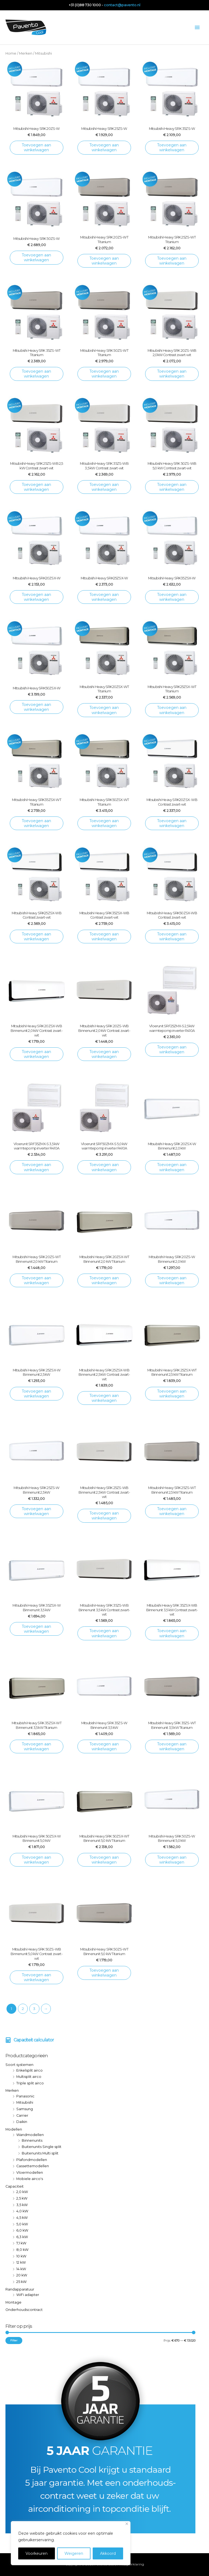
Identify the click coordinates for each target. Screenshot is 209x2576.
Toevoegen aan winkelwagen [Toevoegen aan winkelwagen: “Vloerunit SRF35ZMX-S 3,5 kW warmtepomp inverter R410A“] (36, 1167)
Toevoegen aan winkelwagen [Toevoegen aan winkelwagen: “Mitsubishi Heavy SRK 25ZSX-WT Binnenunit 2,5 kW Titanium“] (171, 1394)
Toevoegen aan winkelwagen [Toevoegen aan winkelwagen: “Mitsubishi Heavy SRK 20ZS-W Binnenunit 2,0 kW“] (171, 1280)
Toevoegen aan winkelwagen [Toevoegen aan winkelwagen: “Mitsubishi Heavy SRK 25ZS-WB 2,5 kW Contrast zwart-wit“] (36, 487)
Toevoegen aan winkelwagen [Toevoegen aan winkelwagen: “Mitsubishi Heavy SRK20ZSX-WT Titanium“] (104, 710)
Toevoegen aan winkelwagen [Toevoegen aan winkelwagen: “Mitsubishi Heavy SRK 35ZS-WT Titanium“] (36, 374)
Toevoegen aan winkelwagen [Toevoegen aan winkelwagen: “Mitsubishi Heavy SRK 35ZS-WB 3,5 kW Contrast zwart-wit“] (104, 487)
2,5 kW (21, 2198)
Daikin (21, 2122)
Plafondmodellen (31, 2160)
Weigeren (73, 2553)
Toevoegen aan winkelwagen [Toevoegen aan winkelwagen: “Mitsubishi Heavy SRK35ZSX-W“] (171, 597)
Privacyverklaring (130, 2564)
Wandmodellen (30, 2135)
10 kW (21, 2256)
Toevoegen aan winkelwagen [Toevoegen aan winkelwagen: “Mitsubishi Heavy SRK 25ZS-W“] (104, 147)
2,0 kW (22, 2192)
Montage (13, 2302)
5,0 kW (22, 2224)
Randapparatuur (19, 2289)
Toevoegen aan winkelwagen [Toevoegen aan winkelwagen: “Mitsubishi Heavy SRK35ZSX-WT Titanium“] (36, 823)
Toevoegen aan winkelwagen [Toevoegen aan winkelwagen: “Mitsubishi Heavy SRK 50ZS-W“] (36, 257)
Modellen (13, 2129)
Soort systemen (19, 2065)
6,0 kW (22, 2230)
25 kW (21, 2282)
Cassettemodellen (32, 2166)
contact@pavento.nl (122, 5)
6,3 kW (22, 2237)
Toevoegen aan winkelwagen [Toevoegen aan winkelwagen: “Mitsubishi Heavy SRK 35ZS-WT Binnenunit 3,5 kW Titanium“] (171, 1746)
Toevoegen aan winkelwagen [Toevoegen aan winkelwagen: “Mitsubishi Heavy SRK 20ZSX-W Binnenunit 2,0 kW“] (171, 1167)
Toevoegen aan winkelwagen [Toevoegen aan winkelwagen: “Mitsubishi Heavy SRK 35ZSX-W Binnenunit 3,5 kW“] (36, 1629)
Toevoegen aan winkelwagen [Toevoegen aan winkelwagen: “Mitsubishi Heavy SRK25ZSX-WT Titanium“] (171, 710)
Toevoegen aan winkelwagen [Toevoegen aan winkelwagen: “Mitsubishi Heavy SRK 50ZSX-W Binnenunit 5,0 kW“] (36, 1860)
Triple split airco (30, 2083)
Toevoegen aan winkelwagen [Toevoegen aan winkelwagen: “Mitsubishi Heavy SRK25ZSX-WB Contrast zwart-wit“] (36, 936)
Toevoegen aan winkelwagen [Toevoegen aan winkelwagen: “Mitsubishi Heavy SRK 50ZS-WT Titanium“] (104, 374)
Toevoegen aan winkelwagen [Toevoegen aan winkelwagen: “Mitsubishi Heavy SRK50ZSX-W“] (36, 707)
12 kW (21, 2262)
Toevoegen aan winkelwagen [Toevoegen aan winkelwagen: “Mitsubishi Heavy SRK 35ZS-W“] (171, 147)
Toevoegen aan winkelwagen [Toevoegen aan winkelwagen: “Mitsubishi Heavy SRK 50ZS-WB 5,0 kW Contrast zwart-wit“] (171, 487)
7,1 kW (21, 2243)
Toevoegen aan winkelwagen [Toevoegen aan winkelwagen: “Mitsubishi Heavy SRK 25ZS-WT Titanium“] (171, 261)
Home (10, 53)
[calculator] (29, 2040)
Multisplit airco (28, 2077)
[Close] (127, 2523)
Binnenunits (32, 2140)
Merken (12, 2090)
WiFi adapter (27, 2295)
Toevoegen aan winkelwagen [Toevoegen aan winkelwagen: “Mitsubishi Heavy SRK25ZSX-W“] (104, 597)
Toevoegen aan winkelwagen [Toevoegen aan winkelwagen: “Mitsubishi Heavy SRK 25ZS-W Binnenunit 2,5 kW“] (36, 1511)
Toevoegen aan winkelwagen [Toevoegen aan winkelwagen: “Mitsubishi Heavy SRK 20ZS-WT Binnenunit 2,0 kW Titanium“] (36, 1280)
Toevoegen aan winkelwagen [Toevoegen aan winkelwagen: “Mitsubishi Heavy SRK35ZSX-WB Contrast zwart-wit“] (104, 936)
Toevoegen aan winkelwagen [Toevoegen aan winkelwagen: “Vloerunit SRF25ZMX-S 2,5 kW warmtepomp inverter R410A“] (171, 1049)
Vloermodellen (29, 2172)
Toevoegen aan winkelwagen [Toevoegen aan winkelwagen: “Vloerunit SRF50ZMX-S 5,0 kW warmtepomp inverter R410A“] (104, 1167)
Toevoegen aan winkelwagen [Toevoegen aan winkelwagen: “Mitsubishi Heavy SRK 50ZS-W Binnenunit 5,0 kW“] (171, 1860)
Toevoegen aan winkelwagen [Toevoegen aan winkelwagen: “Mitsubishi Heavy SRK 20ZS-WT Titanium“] (104, 261)
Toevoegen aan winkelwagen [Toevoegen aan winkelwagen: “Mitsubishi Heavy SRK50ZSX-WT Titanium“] (104, 823)
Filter (13, 2340)
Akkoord (108, 2553)
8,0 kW (22, 2250)
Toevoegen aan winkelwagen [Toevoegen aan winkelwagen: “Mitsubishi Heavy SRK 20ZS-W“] (36, 147)
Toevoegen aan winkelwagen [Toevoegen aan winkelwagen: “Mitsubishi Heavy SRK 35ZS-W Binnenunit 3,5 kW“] (104, 1746)
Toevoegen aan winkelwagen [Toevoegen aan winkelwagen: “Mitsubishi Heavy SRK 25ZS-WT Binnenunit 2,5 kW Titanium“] (171, 1511)
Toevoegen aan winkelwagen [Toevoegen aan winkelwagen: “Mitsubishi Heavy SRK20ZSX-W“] (36, 597)
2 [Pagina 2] (23, 2008)
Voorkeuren (37, 2553)
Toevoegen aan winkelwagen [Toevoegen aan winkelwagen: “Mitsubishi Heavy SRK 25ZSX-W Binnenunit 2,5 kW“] (36, 1394)
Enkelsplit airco (29, 2070)
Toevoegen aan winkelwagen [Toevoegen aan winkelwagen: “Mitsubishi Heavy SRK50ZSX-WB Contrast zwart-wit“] (171, 936)
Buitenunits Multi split (40, 2153)
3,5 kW (22, 2205)
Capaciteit (14, 2186)
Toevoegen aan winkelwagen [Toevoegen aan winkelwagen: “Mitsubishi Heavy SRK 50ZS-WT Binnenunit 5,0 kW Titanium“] (104, 1973)
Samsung (24, 2109)
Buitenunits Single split (41, 2147)
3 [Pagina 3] (34, 2008)
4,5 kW (22, 2218)
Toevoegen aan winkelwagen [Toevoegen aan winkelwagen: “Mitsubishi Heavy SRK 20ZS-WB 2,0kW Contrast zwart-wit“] (171, 374)
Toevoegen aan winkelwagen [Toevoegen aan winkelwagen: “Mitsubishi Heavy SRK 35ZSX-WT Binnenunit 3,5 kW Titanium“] (36, 1746)
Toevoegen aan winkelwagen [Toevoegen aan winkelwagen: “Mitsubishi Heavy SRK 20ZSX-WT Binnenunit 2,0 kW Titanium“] (104, 1280)
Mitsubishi (24, 2102)
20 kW (21, 2275)
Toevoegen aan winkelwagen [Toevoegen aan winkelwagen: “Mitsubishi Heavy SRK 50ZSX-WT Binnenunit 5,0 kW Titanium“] (104, 1860)
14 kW (21, 2269)
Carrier (22, 2115)
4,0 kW (22, 2211)
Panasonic (25, 2096)
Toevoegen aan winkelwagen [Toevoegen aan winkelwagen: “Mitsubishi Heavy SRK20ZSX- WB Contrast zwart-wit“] (171, 823)
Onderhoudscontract (24, 2310)
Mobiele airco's (29, 2179)
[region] (70, 2543)
